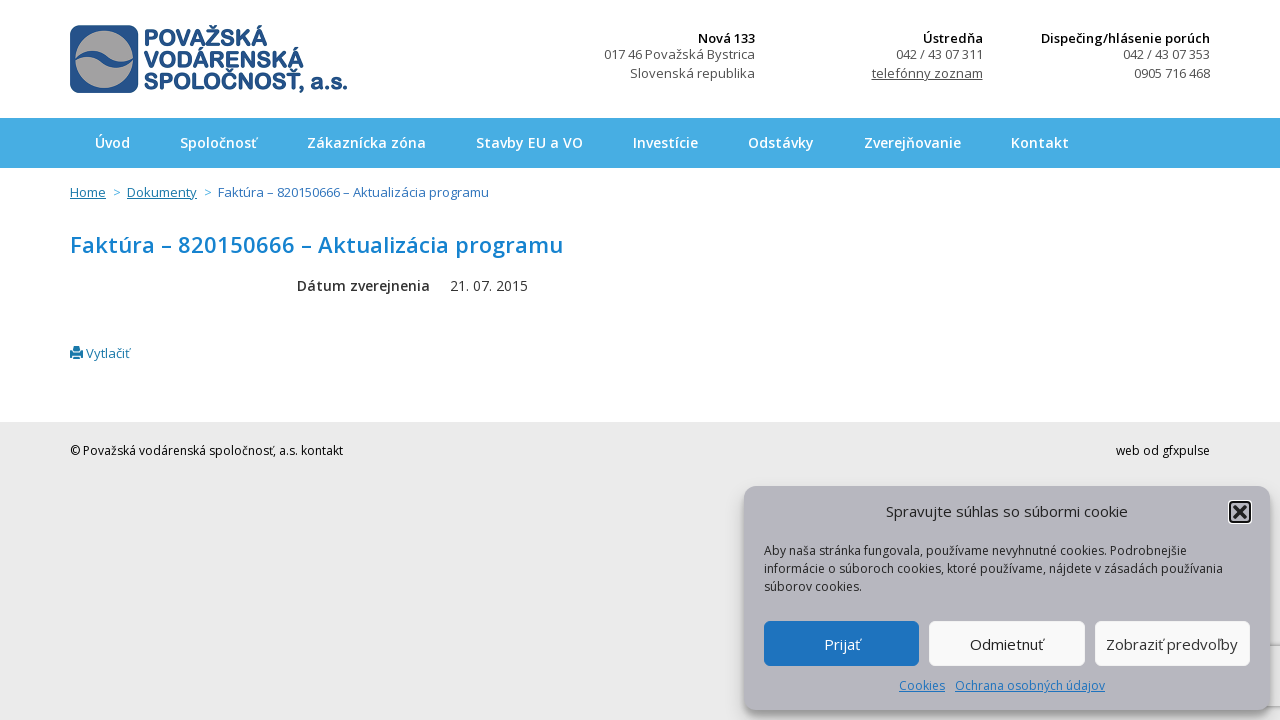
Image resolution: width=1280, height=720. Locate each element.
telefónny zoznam (927, 73)
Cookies (922, 685)
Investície (665, 142)
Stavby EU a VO (529, 142)
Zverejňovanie (912, 142)
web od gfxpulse (1163, 450)
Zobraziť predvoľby (1172, 644)
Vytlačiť (100, 353)
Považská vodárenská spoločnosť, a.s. (208, 59)
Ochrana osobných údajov (1030, 685)
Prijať (842, 644)
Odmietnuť (1006, 644)
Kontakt (1040, 142)
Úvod (112, 142)
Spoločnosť (218, 142)
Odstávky (781, 142)
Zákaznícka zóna (366, 142)
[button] (1240, 512)
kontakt (322, 450)
